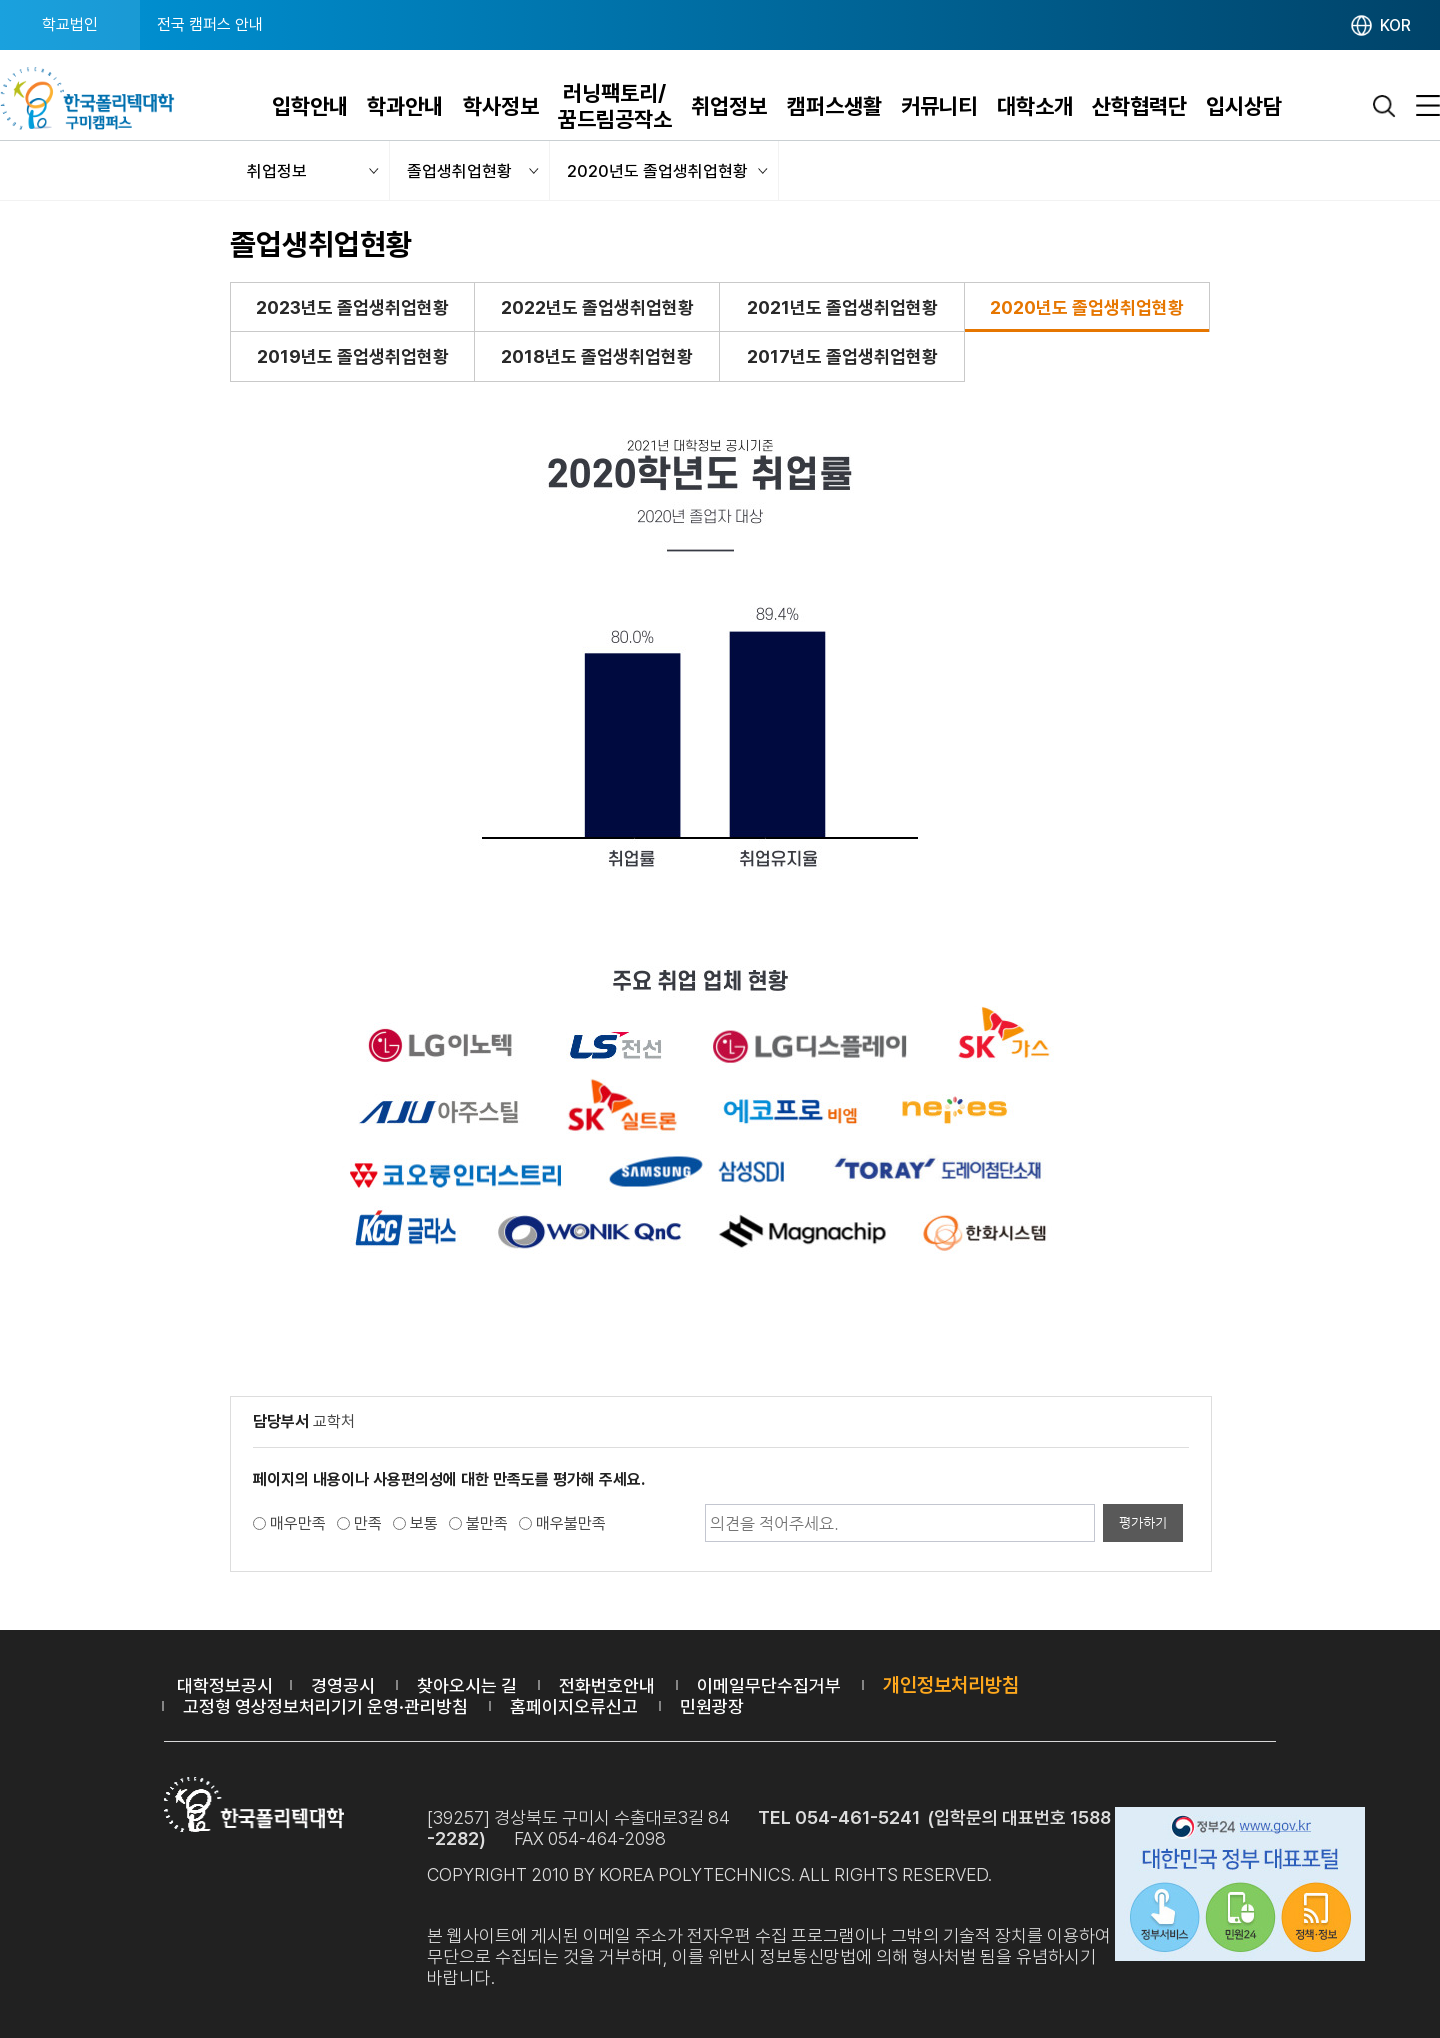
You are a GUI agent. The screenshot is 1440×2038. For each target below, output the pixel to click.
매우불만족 (571, 1523)
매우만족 (298, 1523)
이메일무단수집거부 (769, 1685)
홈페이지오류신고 (574, 1706)
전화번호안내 (607, 1685)
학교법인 (70, 24)
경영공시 (343, 1685)
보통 (424, 1523)
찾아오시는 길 (467, 1685)
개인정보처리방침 (951, 1685)
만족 (368, 1523)
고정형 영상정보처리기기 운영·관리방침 (325, 1706)
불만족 (487, 1523)
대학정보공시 (225, 1685)
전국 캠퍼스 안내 (210, 24)
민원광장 (712, 1706)
